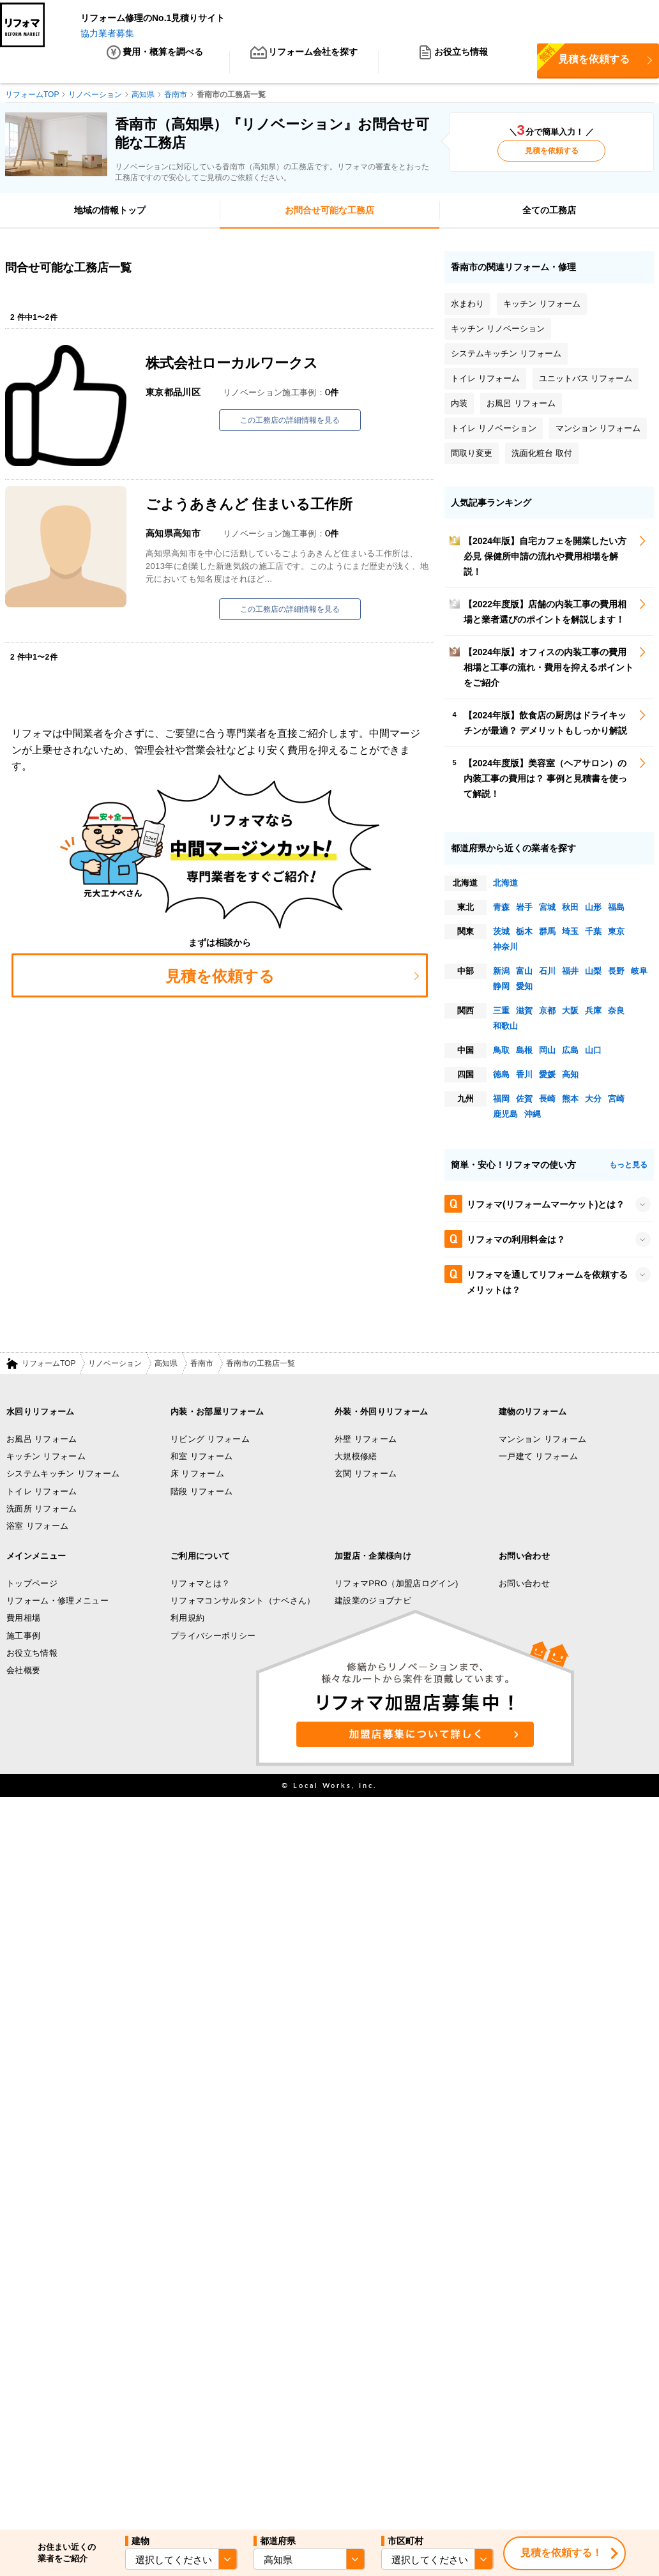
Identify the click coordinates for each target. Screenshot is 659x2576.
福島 (616, 909)
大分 (593, 1100)
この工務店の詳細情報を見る (290, 422)
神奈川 (505, 948)
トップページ (31, 1585)
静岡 (501, 988)
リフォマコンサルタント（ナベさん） (242, 1603)
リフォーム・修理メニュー (57, 1603)
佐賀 (524, 1100)
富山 (524, 973)
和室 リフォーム (201, 1459)
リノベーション (115, 1365)
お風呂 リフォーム (41, 1441)
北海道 (505, 885)
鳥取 (501, 1052)
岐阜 (639, 973)
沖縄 (532, 1116)
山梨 (593, 973)
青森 (501, 909)
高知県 (166, 1365)
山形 (593, 909)
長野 (616, 973)
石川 (547, 973)
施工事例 (23, 1637)
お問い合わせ (524, 1585)
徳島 (501, 1076)
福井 (570, 973)
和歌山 (505, 1028)
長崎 (547, 1100)
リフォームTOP (48, 1365)
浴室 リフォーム (37, 1528)
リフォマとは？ (200, 1585)
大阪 (570, 1012)
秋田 (570, 909)
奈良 (616, 1012)
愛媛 (547, 1076)
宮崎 (616, 1100)
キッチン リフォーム (46, 1459)
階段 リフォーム (201, 1493)
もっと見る (628, 1167)
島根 (524, 1052)
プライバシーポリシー (212, 1637)
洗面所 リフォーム (41, 1511)
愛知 (524, 988)
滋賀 (524, 1012)
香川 (524, 1076)
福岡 (501, 1100)
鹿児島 (505, 1116)
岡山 (547, 1052)
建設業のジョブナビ (373, 1603)
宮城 (547, 909)
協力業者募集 (107, 33)
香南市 (201, 1365)
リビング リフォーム (210, 1441)
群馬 (547, 933)
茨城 (501, 933)
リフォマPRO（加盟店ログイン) (396, 1585)
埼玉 (570, 933)
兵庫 (593, 1012)
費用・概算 (155, 64)
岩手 (524, 909)
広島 (570, 1052)
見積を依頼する (552, 153)
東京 (616, 933)
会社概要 (23, 1673)
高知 (570, 1076)
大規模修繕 (356, 1459)
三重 (501, 1012)
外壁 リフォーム (366, 1441)
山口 (593, 1052)
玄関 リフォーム (366, 1476)
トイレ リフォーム (41, 1493)
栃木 (524, 933)
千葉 (593, 933)
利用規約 (187, 1620)
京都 (547, 1012)
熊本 (570, 1100)
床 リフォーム (197, 1476)
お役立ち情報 (453, 64)
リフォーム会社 (304, 64)
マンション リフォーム (542, 1441)
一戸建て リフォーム (538, 1459)
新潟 (501, 973)
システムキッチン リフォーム (62, 1476)
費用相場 (23, 1620)
